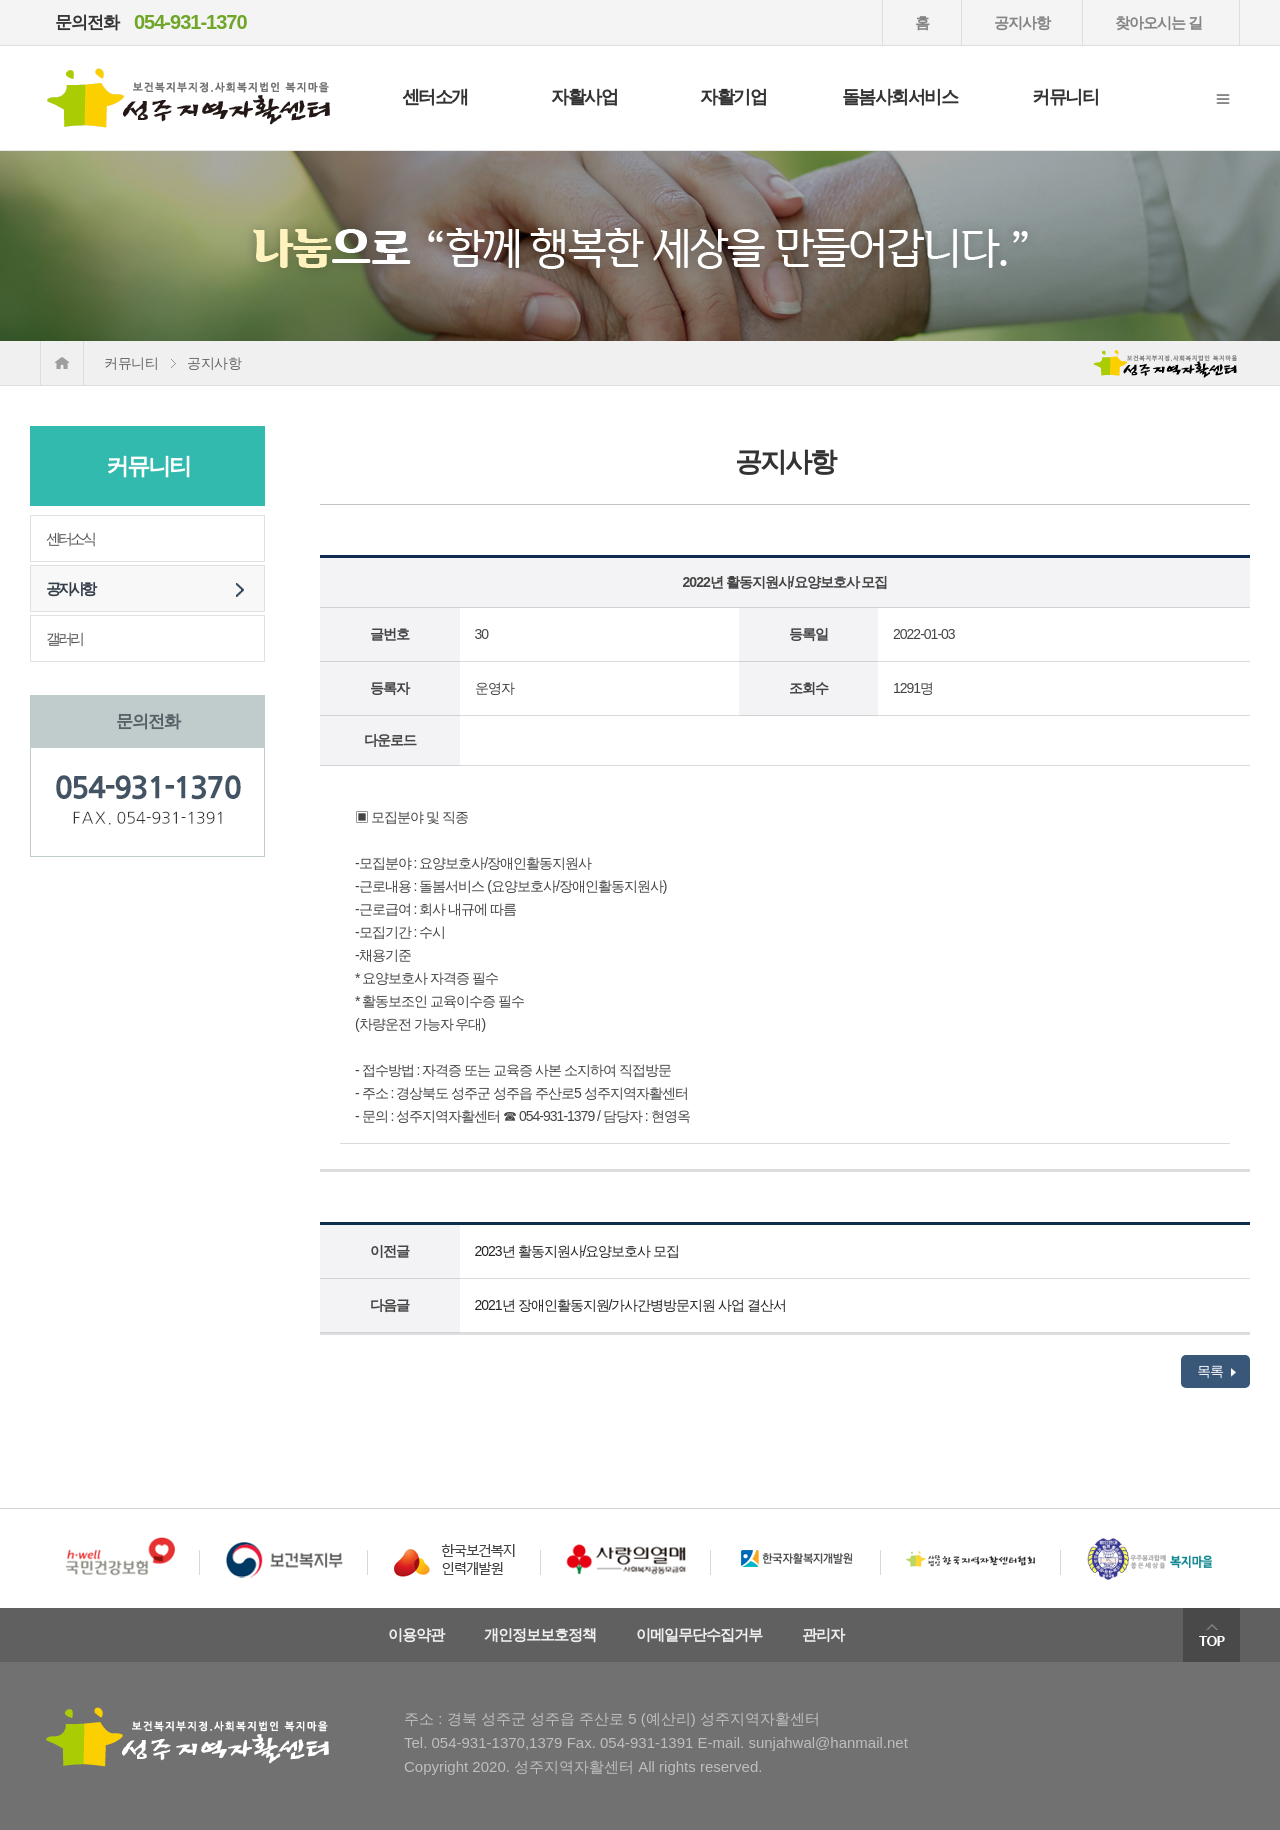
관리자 (823, 1634)
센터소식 (70, 538)
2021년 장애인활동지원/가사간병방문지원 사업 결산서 (631, 1305)
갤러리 (64, 638)
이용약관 (416, 1634)
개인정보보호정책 (540, 1634)
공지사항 (1022, 22)
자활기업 (733, 97)
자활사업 (584, 97)
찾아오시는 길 (1158, 22)
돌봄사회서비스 (900, 97)
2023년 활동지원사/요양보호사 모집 (577, 1251)
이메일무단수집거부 (699, 1634)
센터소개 (435, 97)
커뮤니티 (1065, 97)
